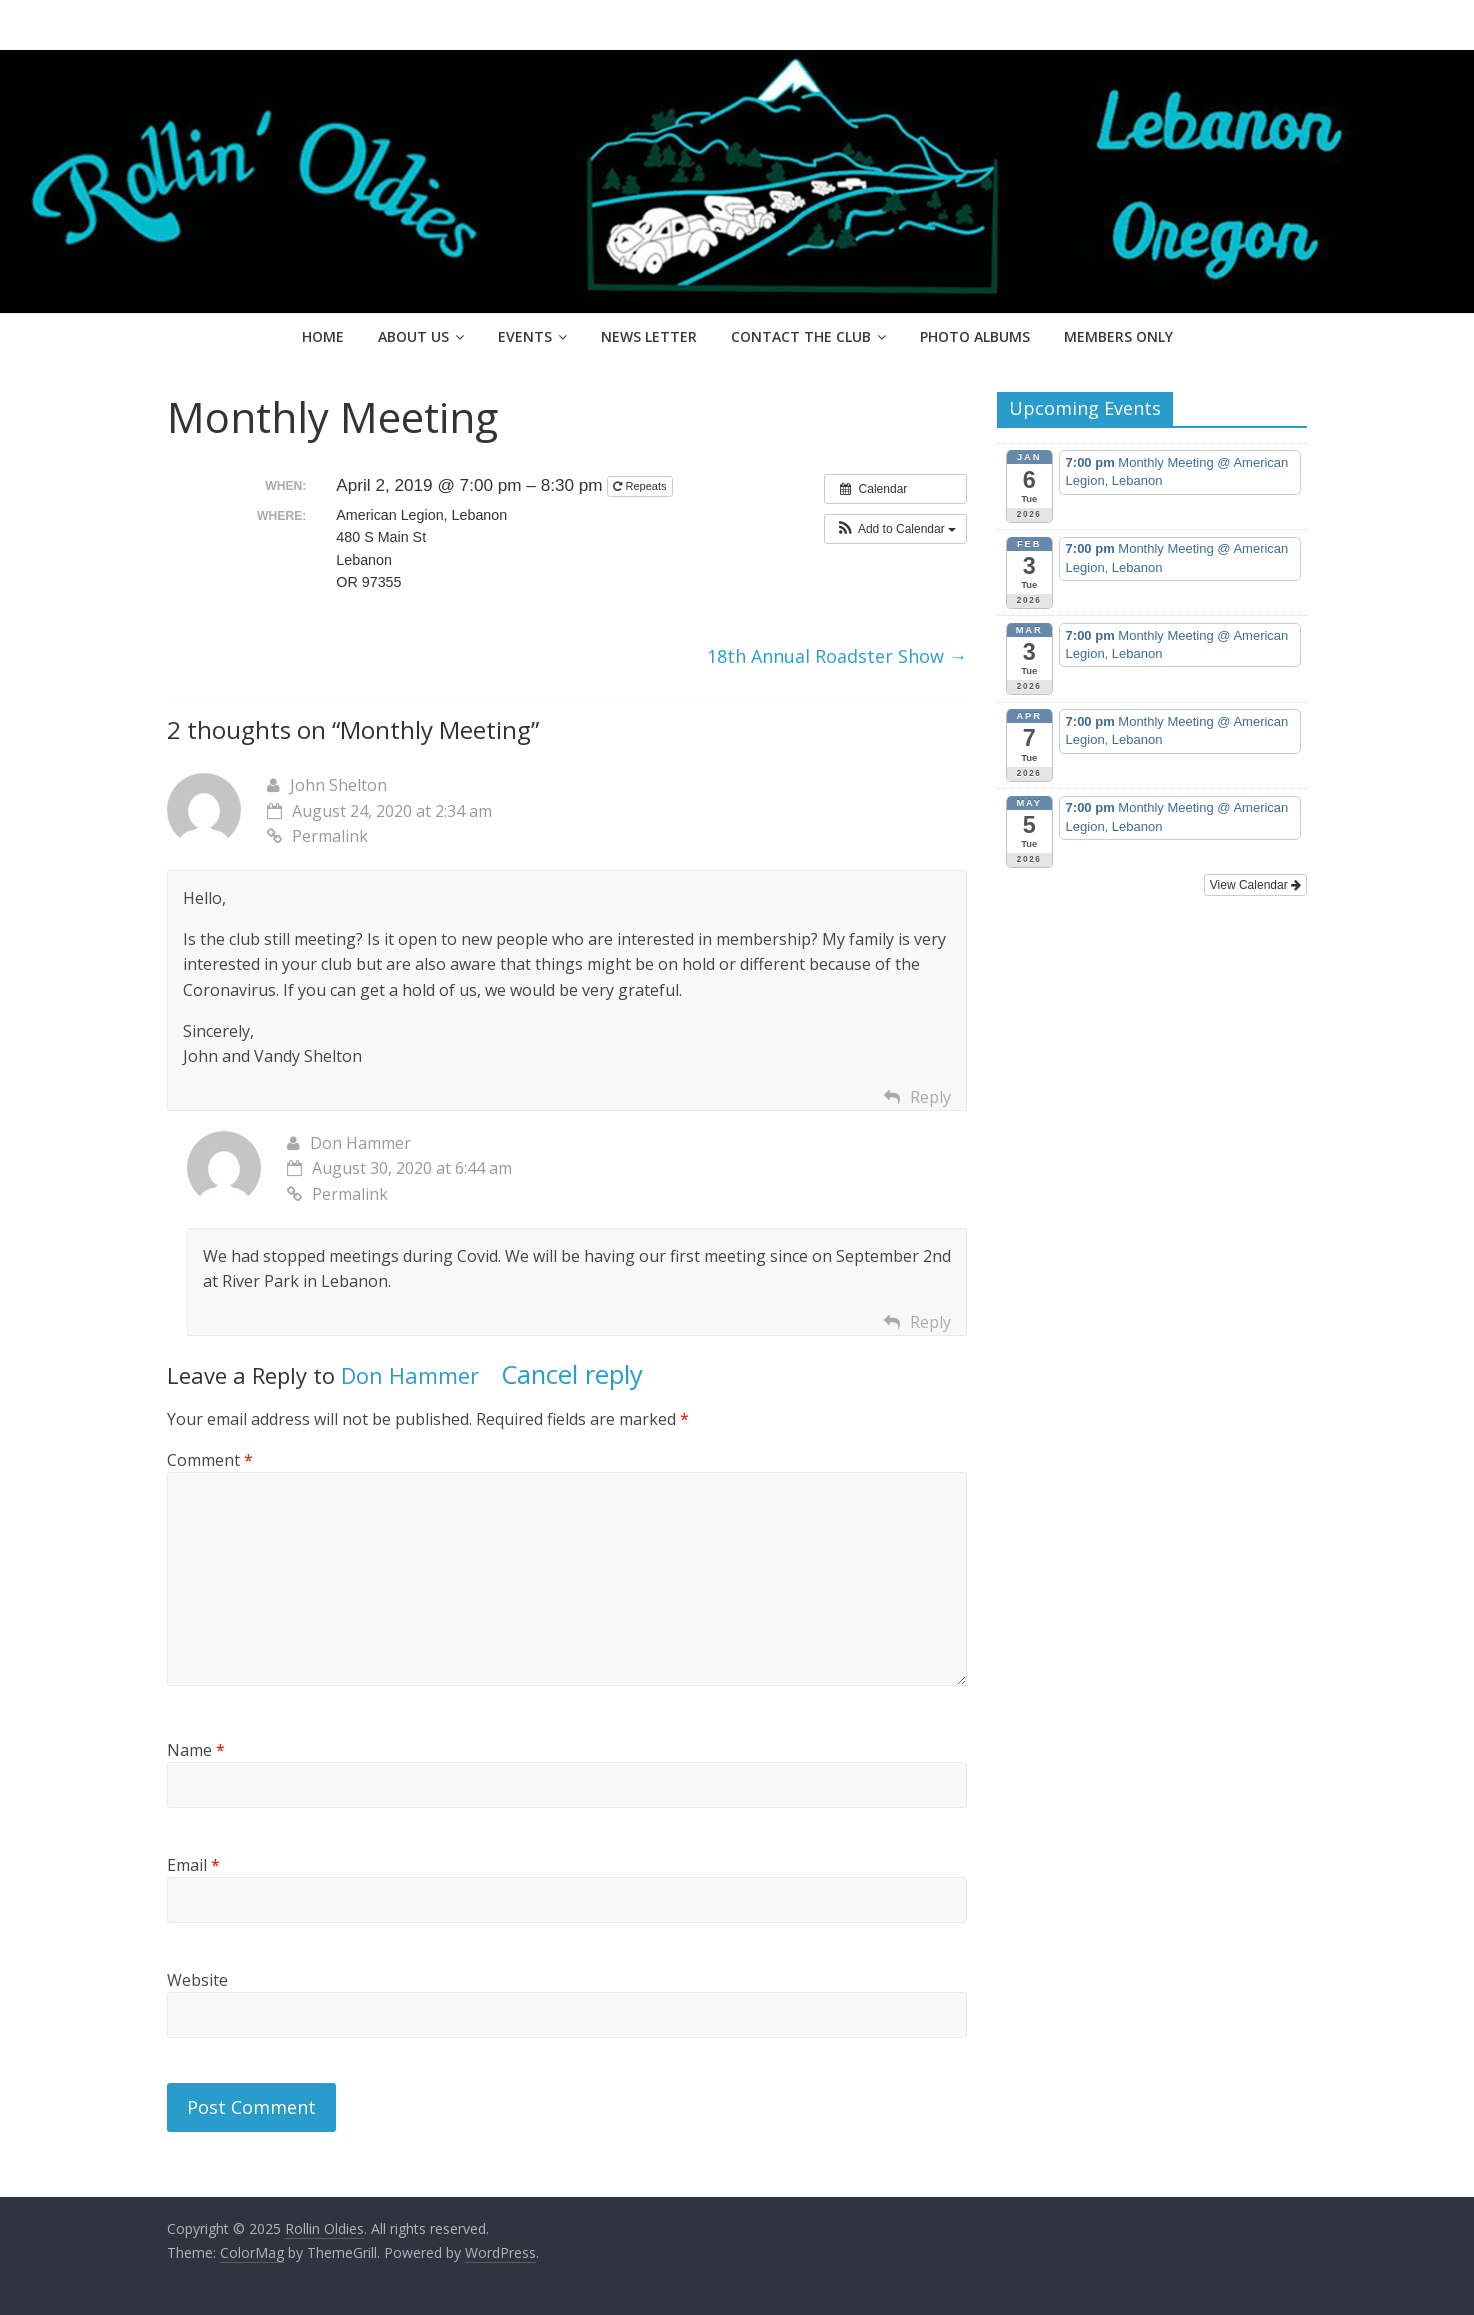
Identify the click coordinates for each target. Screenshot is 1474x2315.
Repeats (641, 486)
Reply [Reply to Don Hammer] (930, 1322)
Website (197, 1980)
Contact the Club (801, 336)
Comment (210, 1460)
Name (196, 1750)
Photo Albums (975, 336)
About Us (413, 336)
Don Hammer (410, 1375)
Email (193, 1865)
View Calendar (1255, 885)
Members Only (1118, 336)
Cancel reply (572, 1374)
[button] (895, 529)
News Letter (649, 336)
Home (323, 336)
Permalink (317, 836)
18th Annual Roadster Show (837, 656)
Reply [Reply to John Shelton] (930, 1097)
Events (525, 336)
